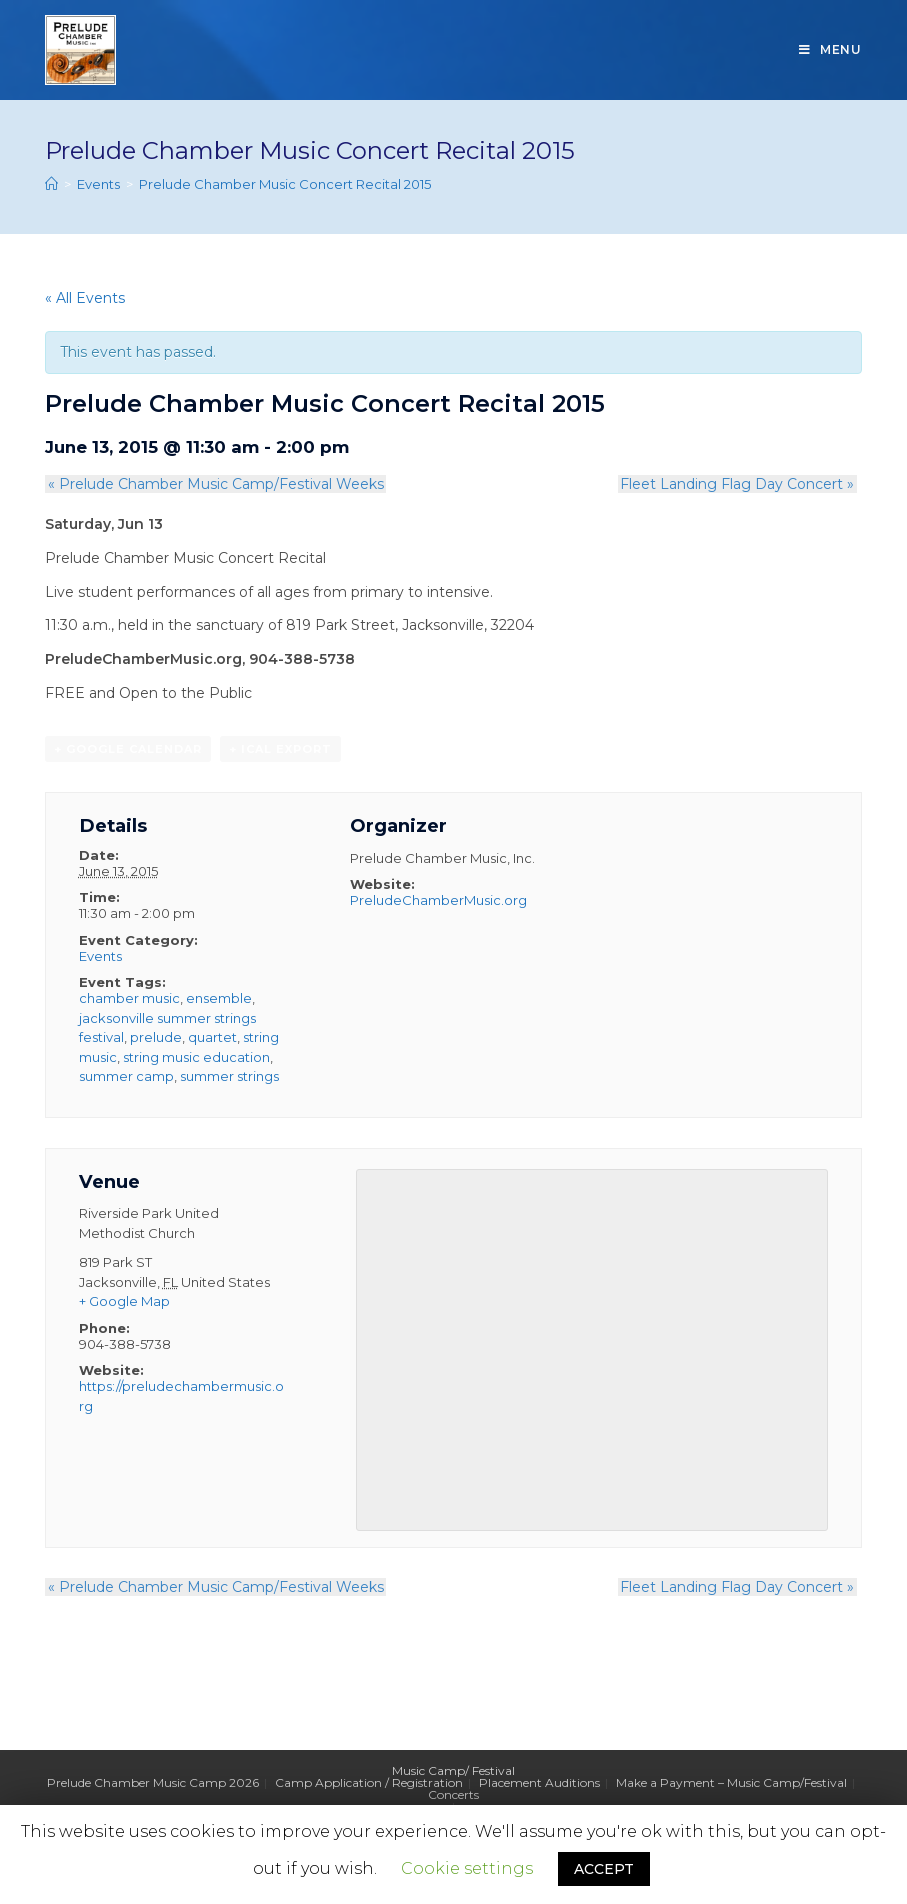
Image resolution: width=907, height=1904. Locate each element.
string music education (196, 1057)
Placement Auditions (539, 1783)
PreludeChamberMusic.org (438, 901)
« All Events (85, 298)
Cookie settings (467, 1868)
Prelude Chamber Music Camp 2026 (153, 1783)
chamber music (129, 999)
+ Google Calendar (128, 750)
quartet (212, 1038)
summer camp (126, 1077)
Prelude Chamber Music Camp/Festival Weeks (213, 484)
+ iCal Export (280, 750)
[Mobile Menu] (830, 50)
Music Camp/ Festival (453, 1771)
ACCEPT (604, 1869)
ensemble (219, 999)
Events (100, 956)
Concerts (453, 1795)
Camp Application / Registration (369, 1783)
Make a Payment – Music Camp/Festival (731, 1783)
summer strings (229, 1077)
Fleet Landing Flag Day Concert (740, 484)
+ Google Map (124, 1302)
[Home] (51, 184)
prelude (156, 1038)
